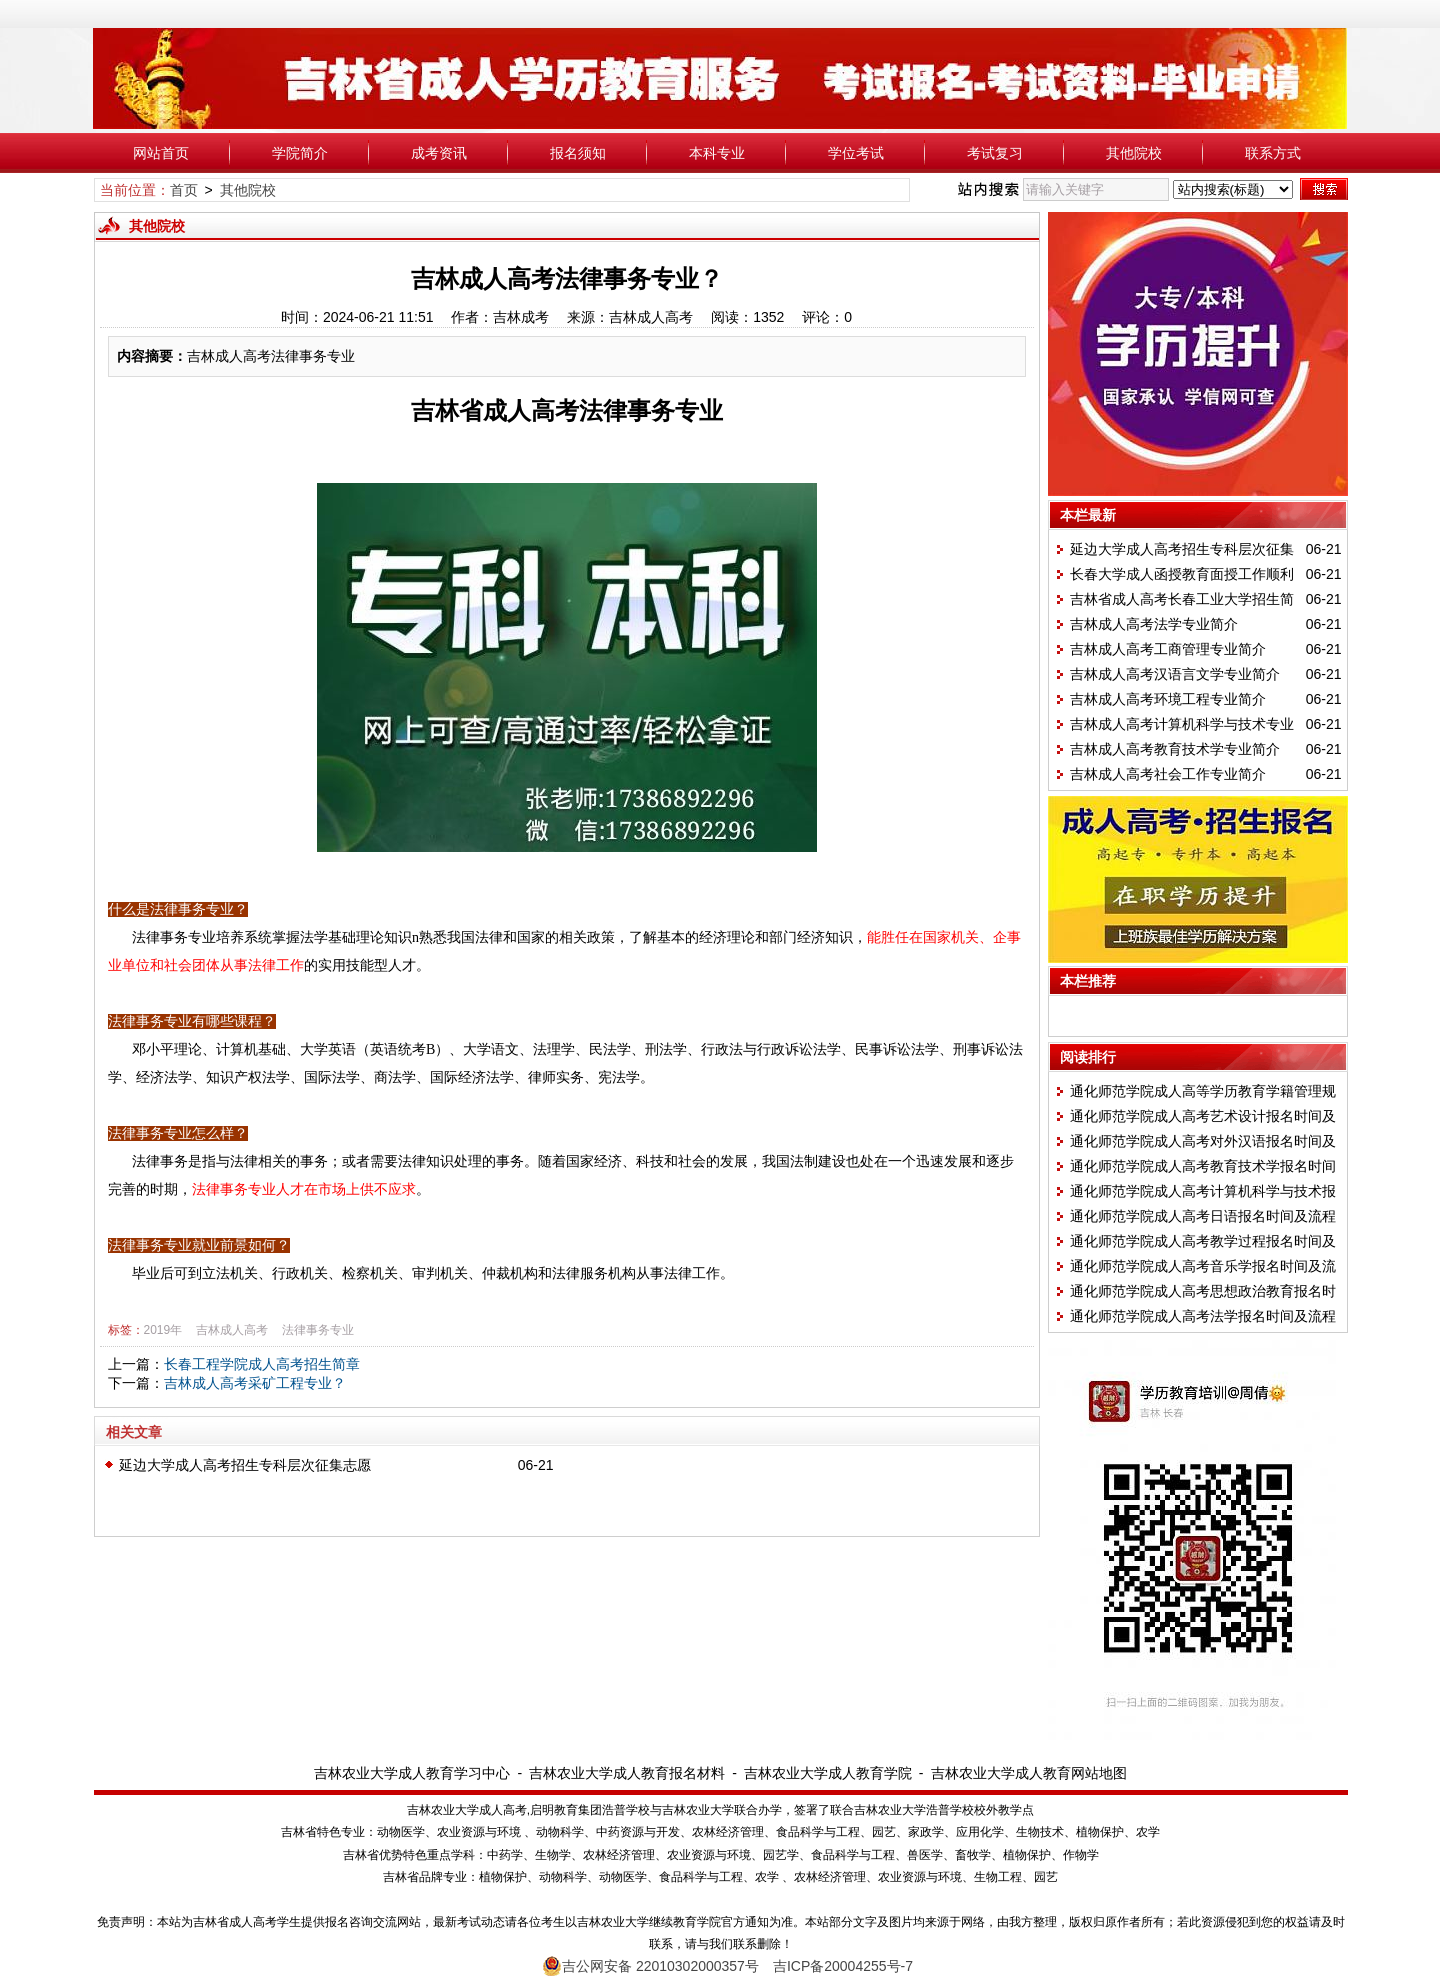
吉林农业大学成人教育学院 (828, 1773)
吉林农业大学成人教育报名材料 (627, 1773)
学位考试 (856, 153)
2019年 (163, 1330)
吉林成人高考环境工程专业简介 (1168, 699)
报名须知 (578, 153)
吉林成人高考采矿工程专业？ (255, 1383)
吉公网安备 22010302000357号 (650, 1966)
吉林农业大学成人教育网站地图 (1029, 1773)
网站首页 (161, 153)
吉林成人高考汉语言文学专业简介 (1175, 674)
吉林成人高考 (232, 1330)
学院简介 (300, 153)
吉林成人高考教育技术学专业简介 (1175, 749)
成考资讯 (439, 153)
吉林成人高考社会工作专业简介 (1168, 774)
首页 (184, 190)
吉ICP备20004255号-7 (843, 1966)
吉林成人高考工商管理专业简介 (1168, 649)
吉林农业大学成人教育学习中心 (412, 1773)
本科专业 (717, 153)
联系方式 (1273, 153)
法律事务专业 (318, 1330)
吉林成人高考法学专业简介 (1154, 624)
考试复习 (995, 153)
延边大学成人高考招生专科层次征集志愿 (245, 1465)
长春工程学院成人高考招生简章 (262, 1364)
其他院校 (1134, 153)
